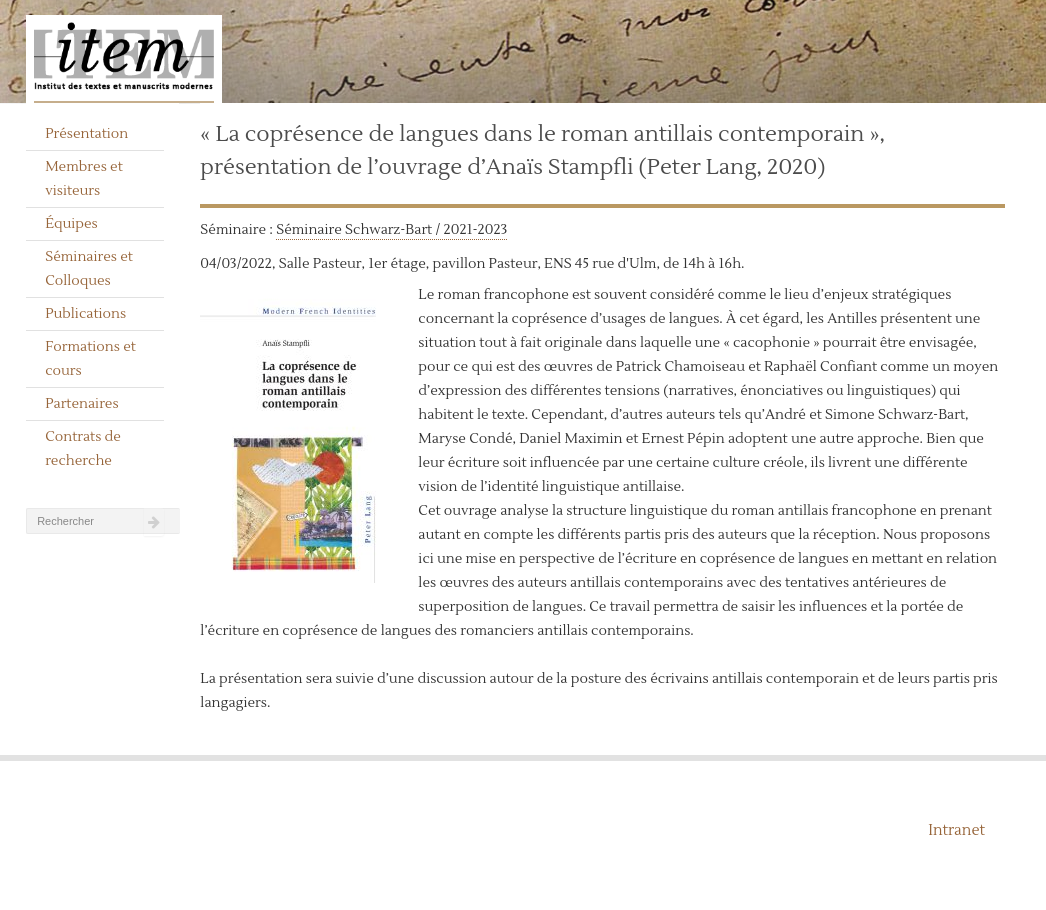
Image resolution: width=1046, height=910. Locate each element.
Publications (85, 314)
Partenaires (82, 404)
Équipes (71, 224)
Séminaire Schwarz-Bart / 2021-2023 (391, 230)
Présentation (86, 134)
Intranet (956, 830)
